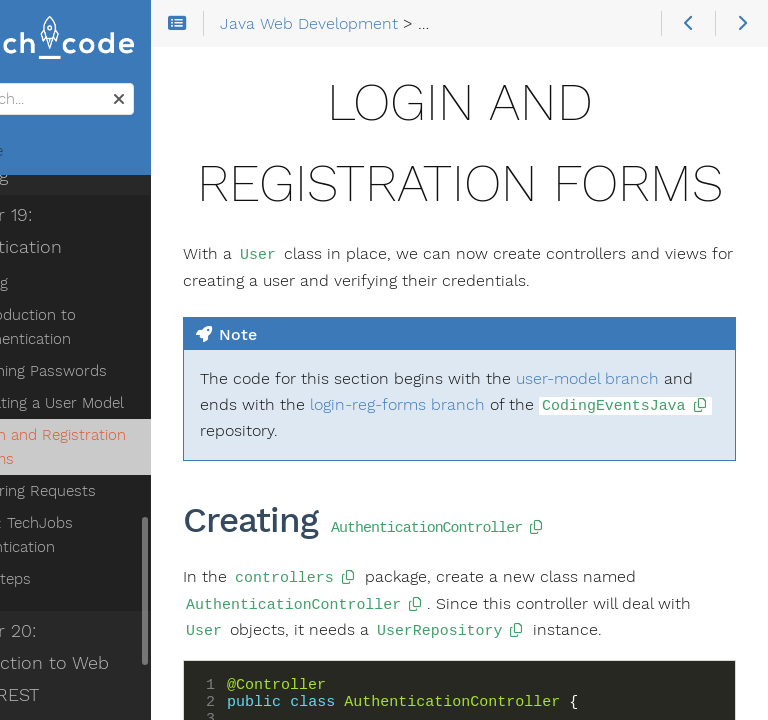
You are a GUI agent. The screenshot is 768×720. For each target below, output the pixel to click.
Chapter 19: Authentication (78, 231)
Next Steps (71, 579)
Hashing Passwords (117, 371)
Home (49, 151)
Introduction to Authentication (101, 327)
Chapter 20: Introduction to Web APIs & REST (102, 663)
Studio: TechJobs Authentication (92, 535)
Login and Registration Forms (126, 447)
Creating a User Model (125, 403)
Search (17, 83)
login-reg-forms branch (569, 485)
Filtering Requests (111, 491)
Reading (59, 283)
